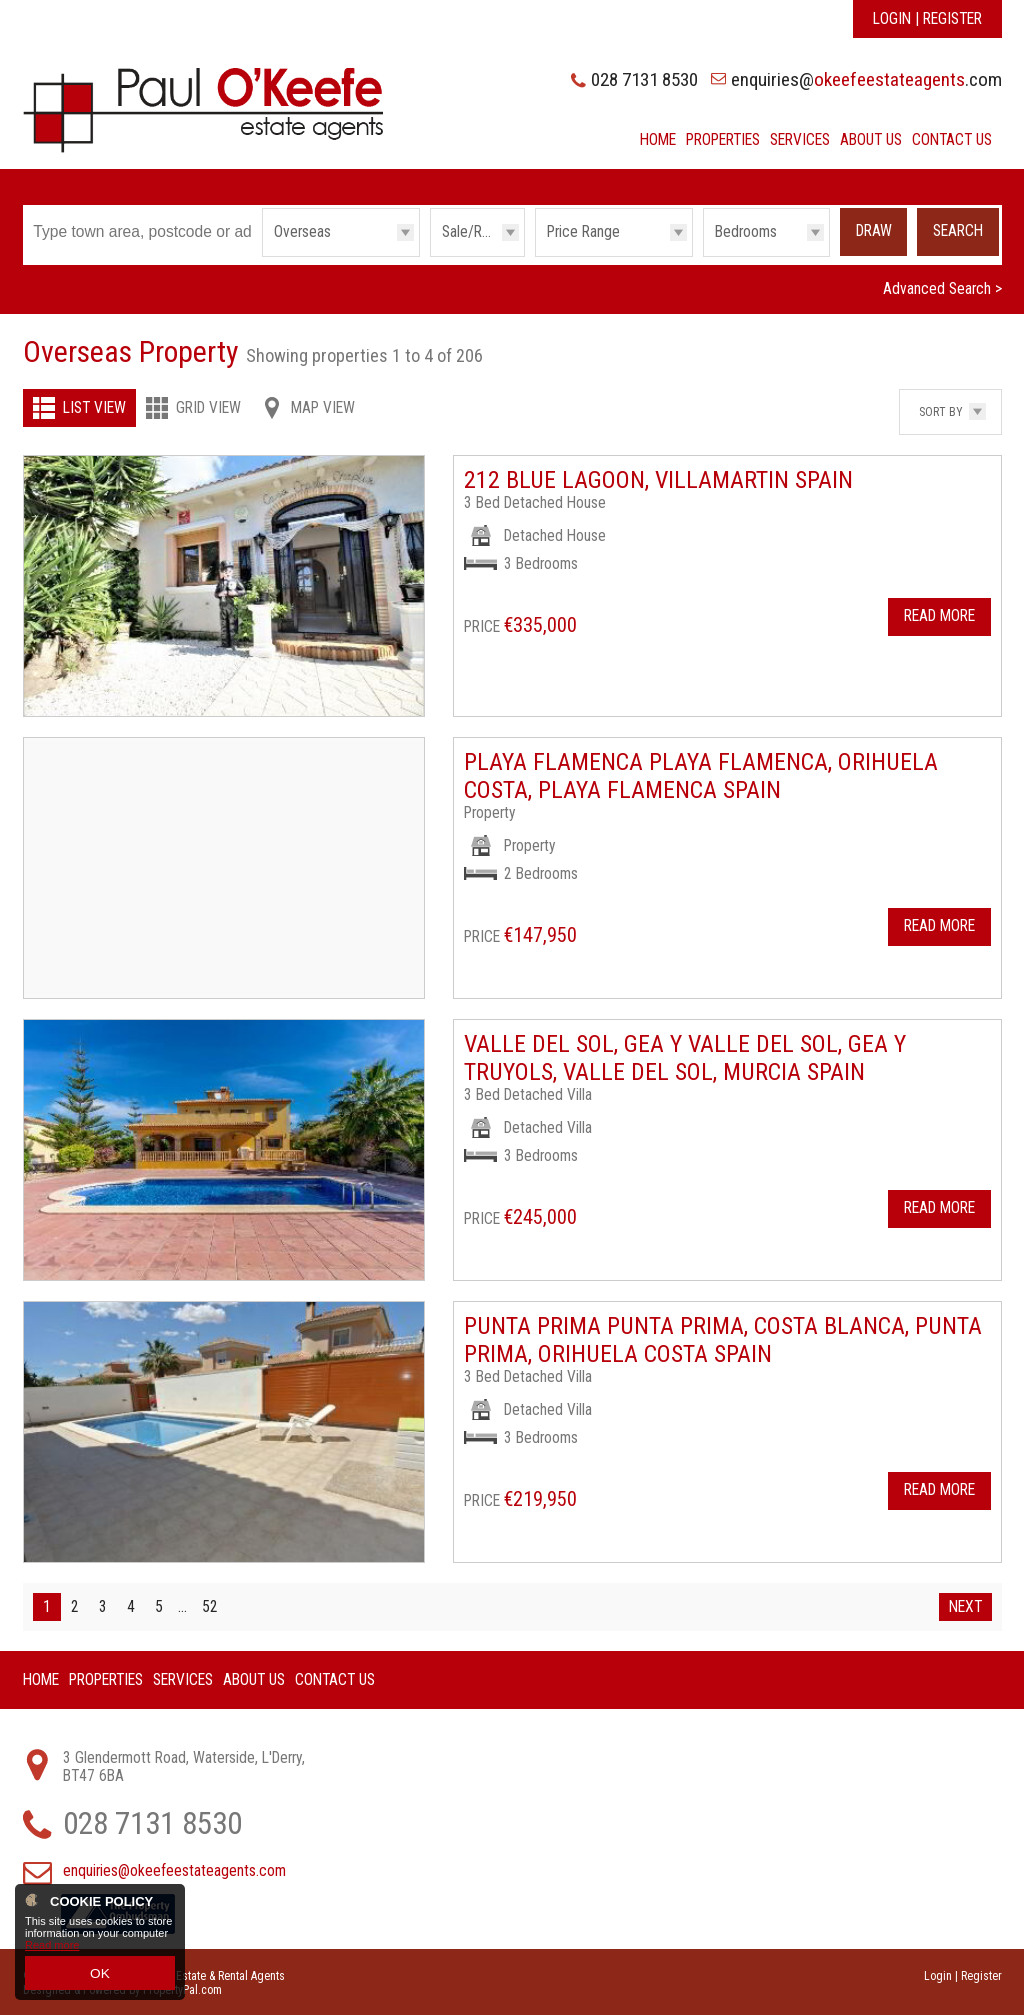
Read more (52, 1952)
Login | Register (927, 19)
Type (262, 255)
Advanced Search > (942, 288)
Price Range (583, 232)
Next (965, 1605)
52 (210, 1605)
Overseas (302, 232)
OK (100, 1976)
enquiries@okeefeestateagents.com (174, 1869)
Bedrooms (746, 232)
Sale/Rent (472, 232)
